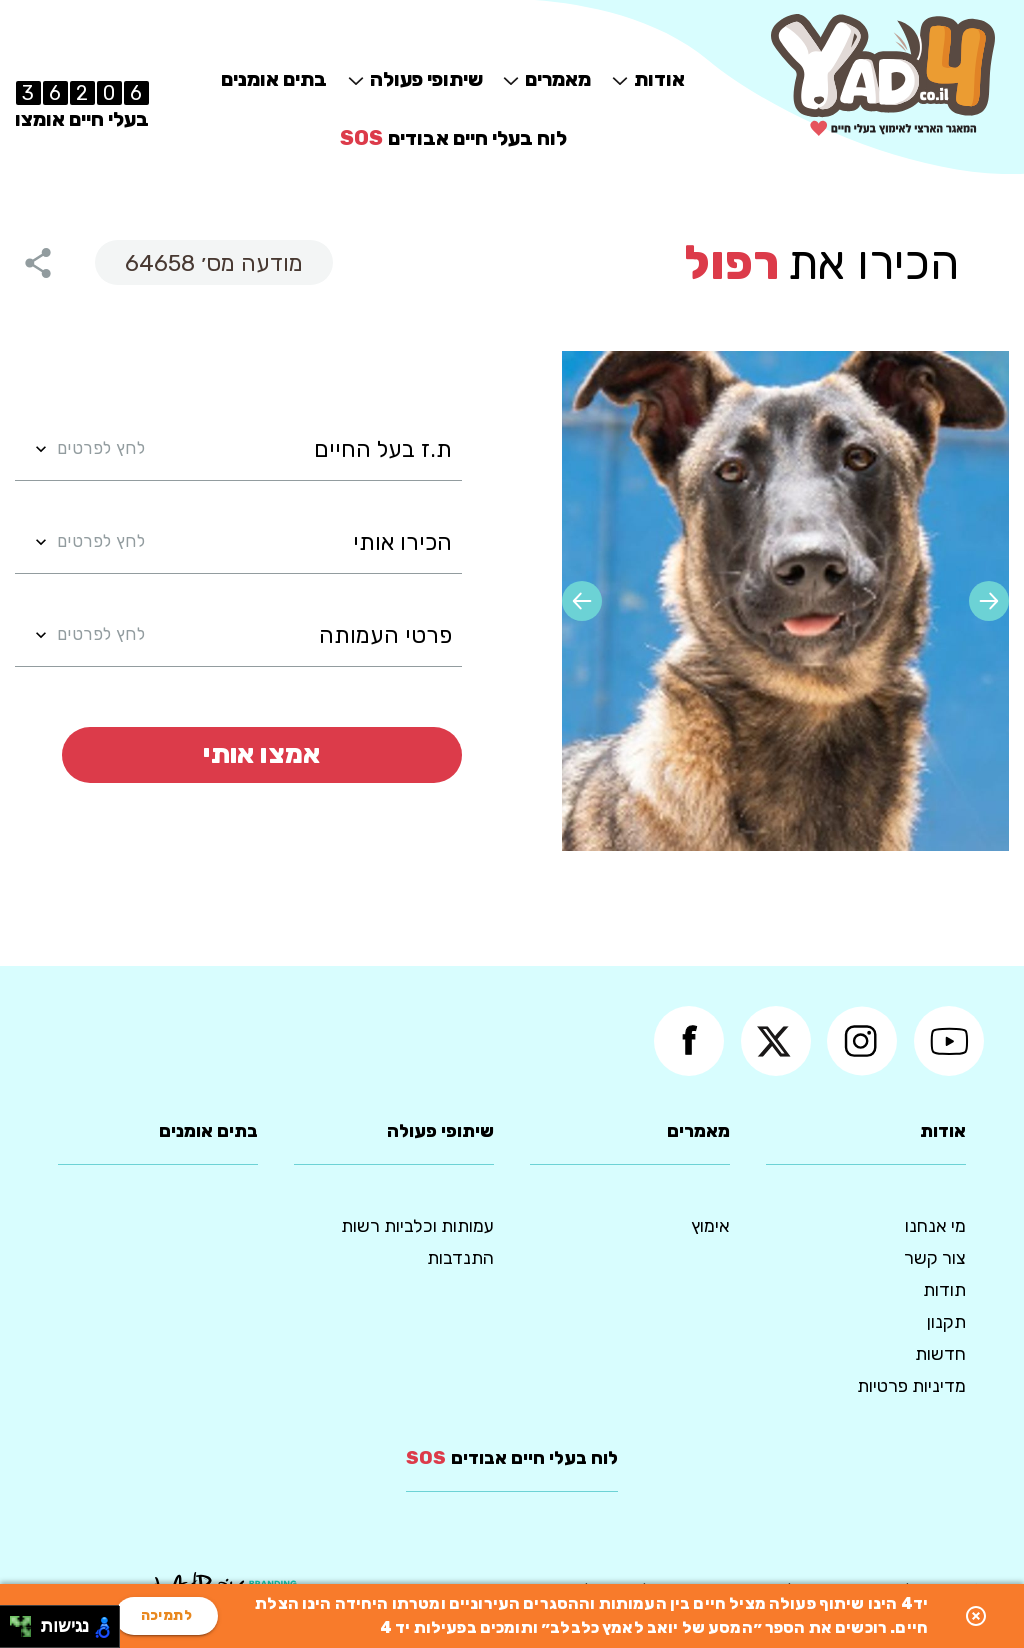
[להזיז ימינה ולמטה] (26, 1632)
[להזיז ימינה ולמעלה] (26, 1621)
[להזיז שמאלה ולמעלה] (15, 1621)
